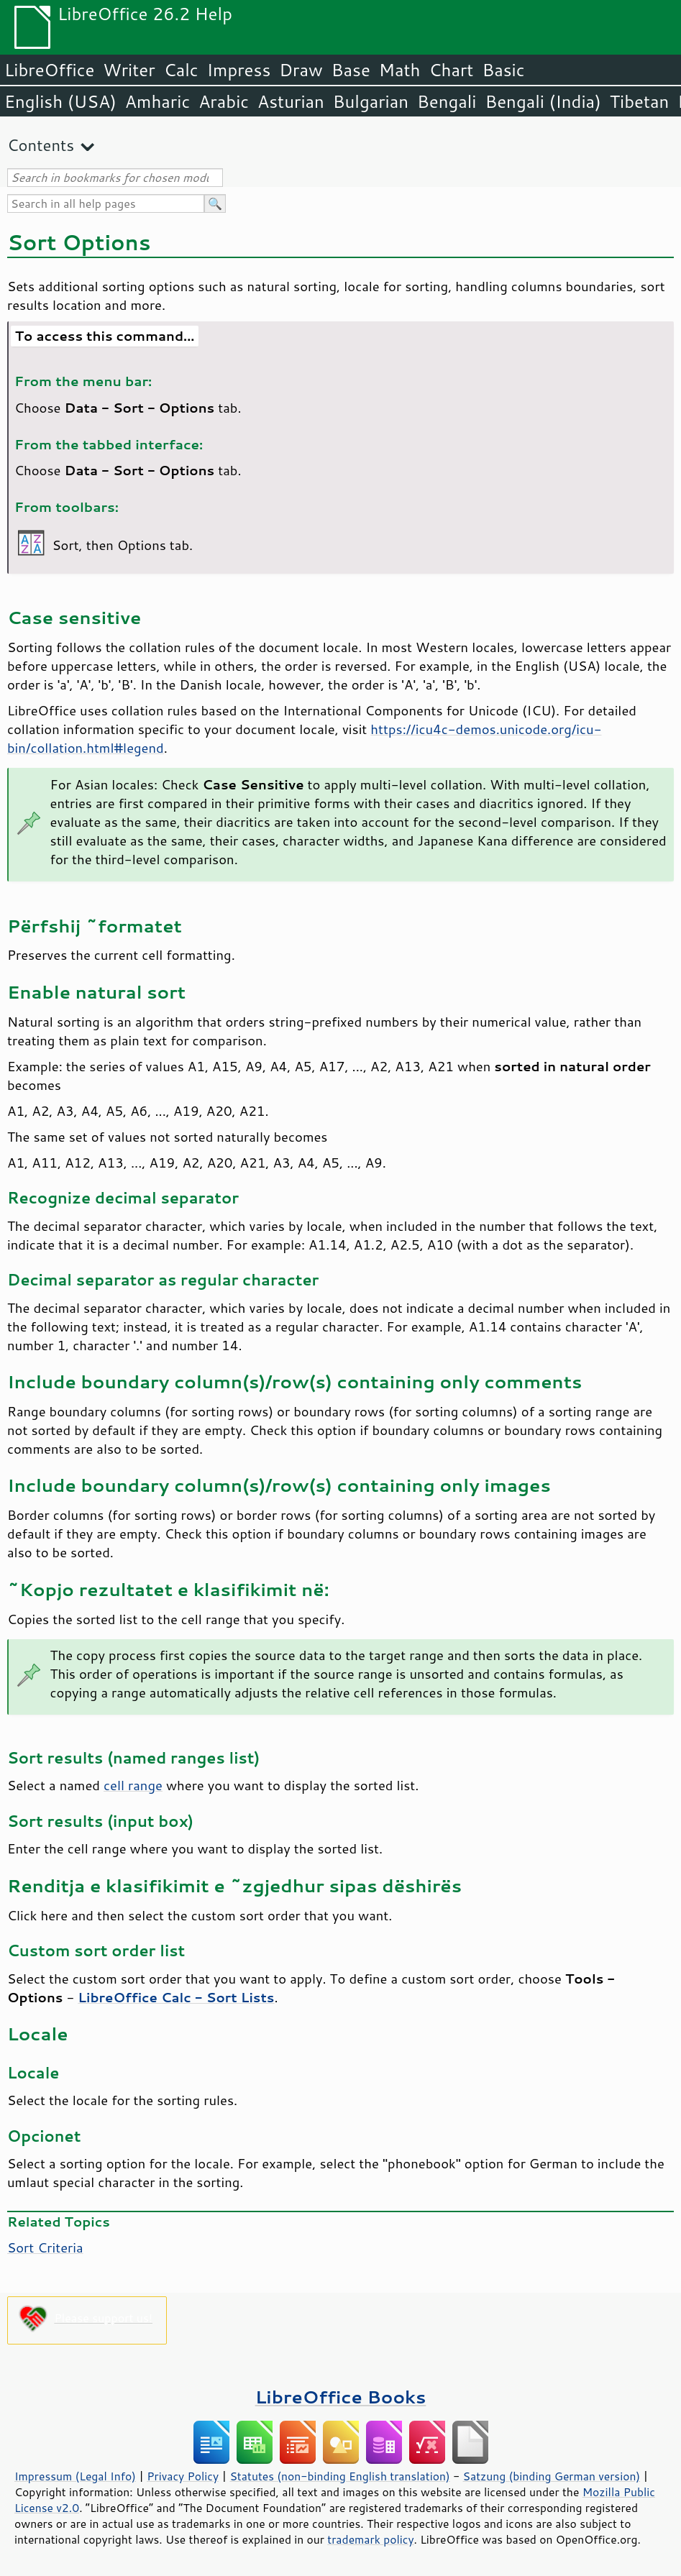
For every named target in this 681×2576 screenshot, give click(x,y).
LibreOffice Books (340, 2396)
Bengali (446, 101)
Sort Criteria (45, 2247)
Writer (129, 70)
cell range (133, 1785)
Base (351, 70)
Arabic (223, 101)
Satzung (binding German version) (552, 2476)
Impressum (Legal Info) (75, 2476)
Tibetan (639, 101)
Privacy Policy (183, 2476)
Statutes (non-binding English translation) (339, 2476)
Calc (181, 70)
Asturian (290, 101)
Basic (503, 70)
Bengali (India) (543, 101)
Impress (239, 70)
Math (400, 70)
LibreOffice (49, 70)
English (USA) (60, 101)
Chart (451, 70)
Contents (40, 145)
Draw (300, 70)
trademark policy (370, 2539)
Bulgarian (370, 101)
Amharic (157, 101)
